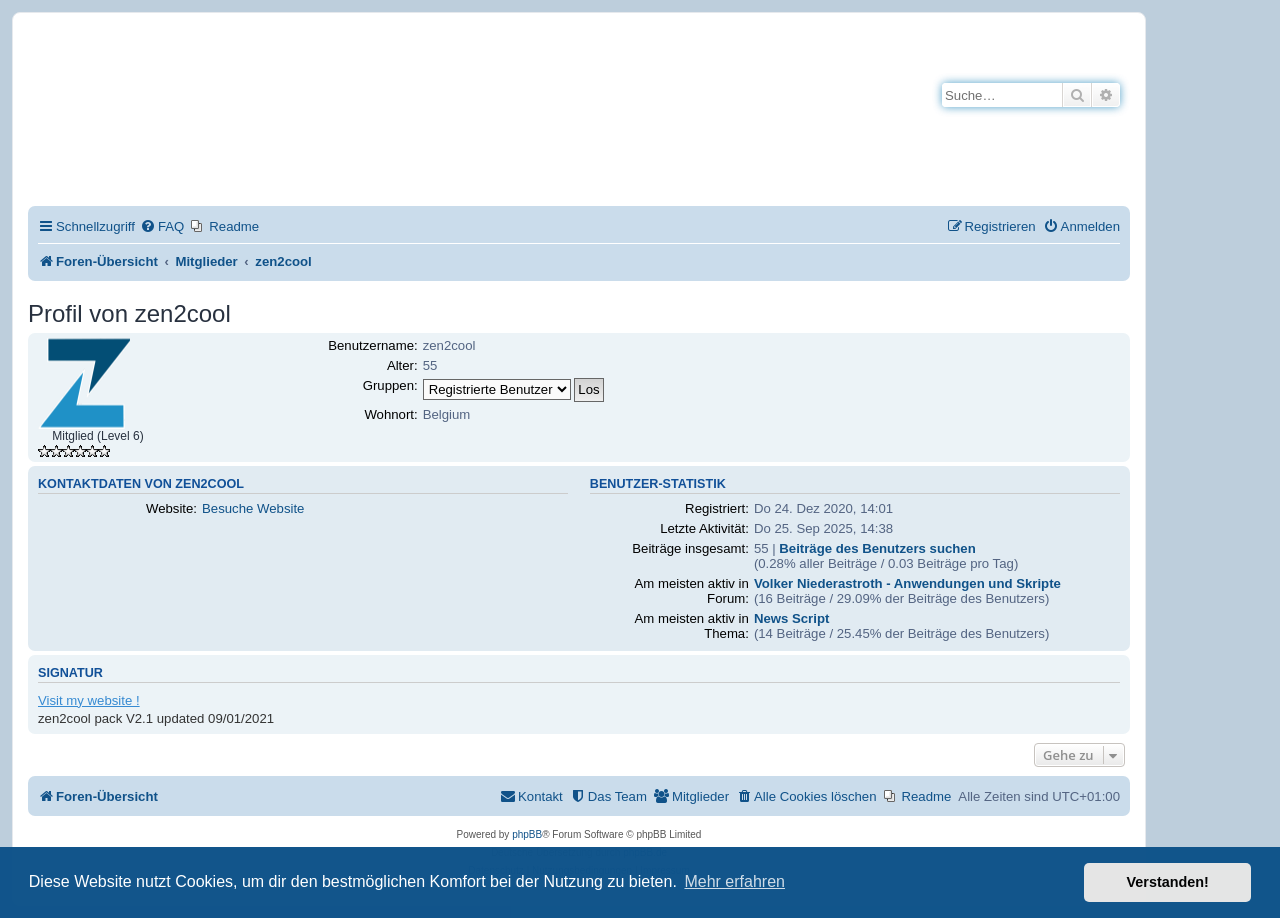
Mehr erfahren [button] (734, 881)
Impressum (248, 168)
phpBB (527, 834)
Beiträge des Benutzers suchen (877, 548)
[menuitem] (162, 226)
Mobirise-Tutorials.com (347, 61)
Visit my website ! (89, 700)
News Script (792, 618)
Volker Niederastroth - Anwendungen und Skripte (907, 583)
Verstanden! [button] (1168, 882)
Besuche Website (253, 508)
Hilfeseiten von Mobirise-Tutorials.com (333, 131)
